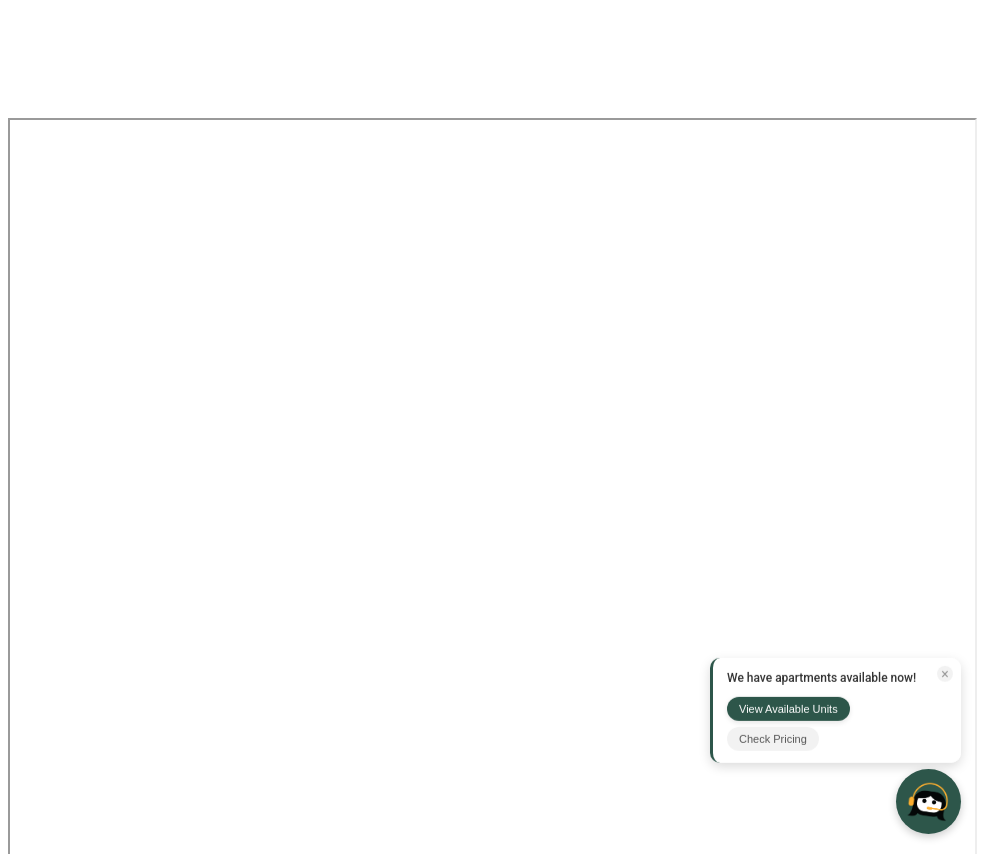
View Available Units (788, 709)
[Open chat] (928, 801)
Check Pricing (773, 739)
